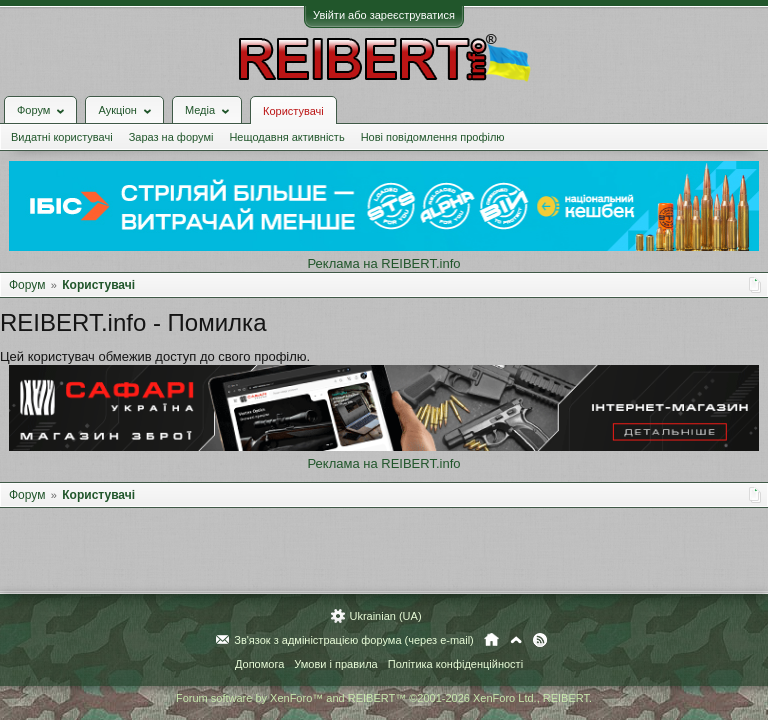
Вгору (516, 640)
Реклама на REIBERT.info (383, 263)
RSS (540, 640)
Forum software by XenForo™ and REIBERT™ (384, 698)
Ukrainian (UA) (385, 616)
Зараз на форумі (171, 137)
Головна (491, 640)
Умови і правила (335, 664)
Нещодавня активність (286, 137)
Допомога (259, 664)
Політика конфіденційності (455, 664)
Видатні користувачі (62, 137)
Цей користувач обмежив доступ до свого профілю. (155, 356)
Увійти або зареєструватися (384, 15)
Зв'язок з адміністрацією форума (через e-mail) (354, 640)
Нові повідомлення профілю (433, 137)
